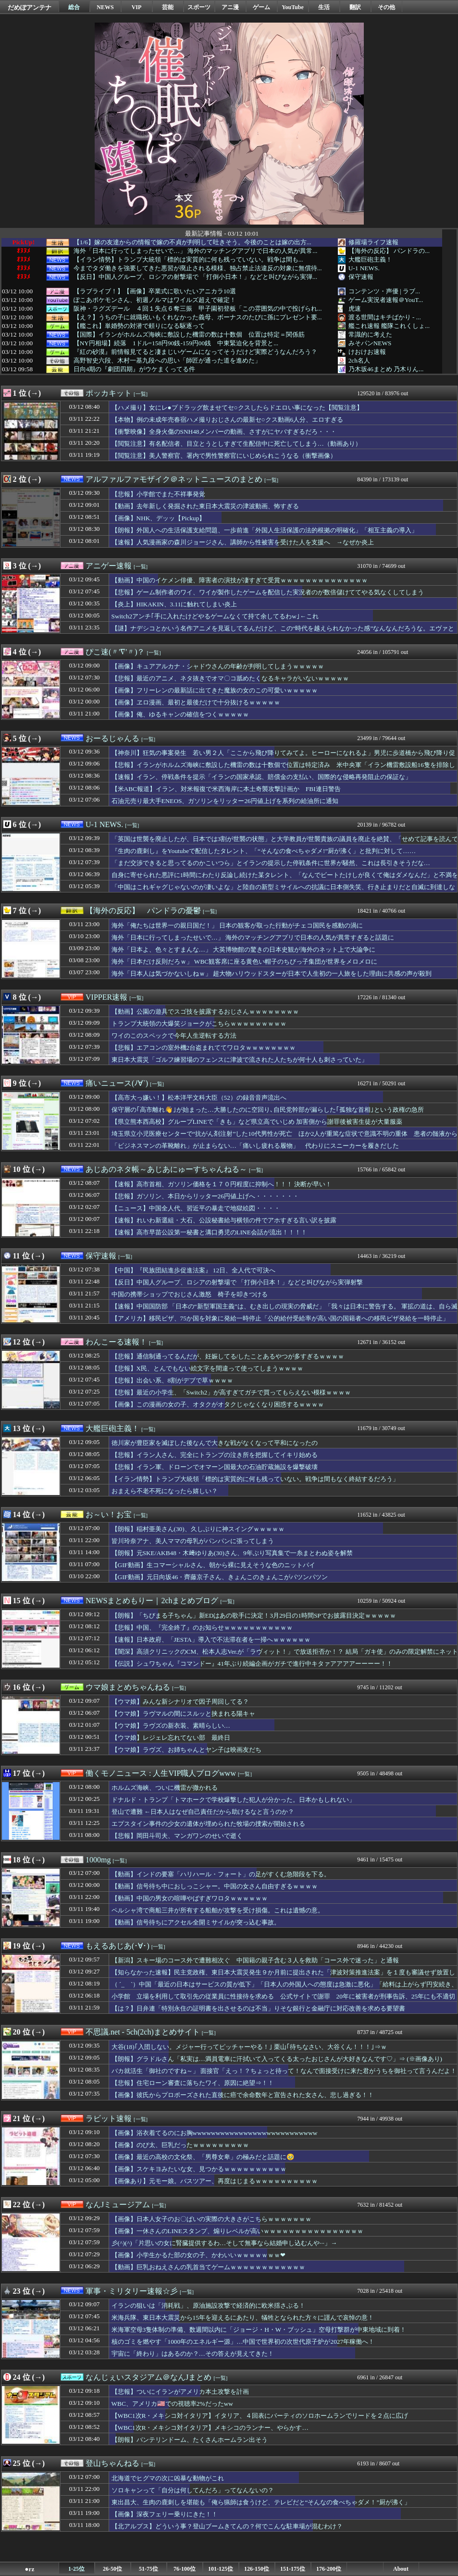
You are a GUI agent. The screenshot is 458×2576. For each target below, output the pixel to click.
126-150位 (256, 2568)
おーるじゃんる (112, 738)
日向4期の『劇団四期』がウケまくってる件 (135, 369)
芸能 (167, 7)
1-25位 (76, 2568)
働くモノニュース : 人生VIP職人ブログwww (161, 1773)
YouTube (293, 7)
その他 (386, 7)
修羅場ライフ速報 (373, 242)
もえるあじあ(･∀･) (117, 1946)
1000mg (98, 1860)
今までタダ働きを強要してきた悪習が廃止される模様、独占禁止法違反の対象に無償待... (198, 268)
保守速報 (360, 276)
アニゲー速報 (109, 566)
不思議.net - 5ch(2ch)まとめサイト (143, 2032)
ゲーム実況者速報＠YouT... (385, 299)
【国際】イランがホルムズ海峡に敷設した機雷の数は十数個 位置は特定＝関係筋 (189, 334)
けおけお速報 (367, 351)
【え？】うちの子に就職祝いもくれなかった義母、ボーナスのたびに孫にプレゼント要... (198, 317)
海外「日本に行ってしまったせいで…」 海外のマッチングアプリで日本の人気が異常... (196, 251)
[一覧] (141, 394)
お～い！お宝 (109, 1514)
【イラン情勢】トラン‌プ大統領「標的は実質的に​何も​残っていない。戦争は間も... (188, 259)
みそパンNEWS (370, 343)
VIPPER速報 (106, 997)
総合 (74, 7)
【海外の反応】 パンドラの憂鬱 (143, 910)
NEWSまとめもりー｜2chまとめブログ (152, 1600)
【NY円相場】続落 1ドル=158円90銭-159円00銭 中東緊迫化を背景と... (176, 343)
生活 (324, 7)
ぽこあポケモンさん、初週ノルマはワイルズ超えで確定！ (155, 300)
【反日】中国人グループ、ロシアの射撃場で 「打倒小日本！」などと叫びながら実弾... (195, 277)
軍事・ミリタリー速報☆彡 (132, 2291)
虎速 (354, 308)
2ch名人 (359, 360)
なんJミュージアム (118, 2204)
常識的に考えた (370, 334)
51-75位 (148, 2568)
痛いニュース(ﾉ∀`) (117, 1083)
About (400, 2568)
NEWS (105, 7)
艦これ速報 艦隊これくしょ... (389, 325)
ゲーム (261, 7)
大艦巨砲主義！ (370, 259)
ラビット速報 (109, 2118)
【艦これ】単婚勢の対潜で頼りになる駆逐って (139, 326)
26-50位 (112, 2568)
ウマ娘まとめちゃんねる (128, 1687)
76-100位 (184, 2568)
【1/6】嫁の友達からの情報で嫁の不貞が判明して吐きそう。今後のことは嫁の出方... (192, 242)
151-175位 (292, 2568)
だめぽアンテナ (29, 7)
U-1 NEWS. (364, 268)
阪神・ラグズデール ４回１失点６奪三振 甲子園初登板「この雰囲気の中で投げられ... (198, 308)
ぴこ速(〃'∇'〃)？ (115, 652)
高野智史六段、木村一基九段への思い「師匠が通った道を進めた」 (167, 360)
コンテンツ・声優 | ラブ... (384, 291)
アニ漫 (230, 7)
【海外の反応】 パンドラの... (389, 250)
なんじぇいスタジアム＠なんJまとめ (148, 2377)
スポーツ (198, 7)
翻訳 (355, 7)
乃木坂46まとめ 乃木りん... (386, 369)
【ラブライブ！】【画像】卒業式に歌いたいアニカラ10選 (155, 291)
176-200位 (328, 2568)
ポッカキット (109, 393)
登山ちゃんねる (112, 2463)
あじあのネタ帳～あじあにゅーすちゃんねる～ (166, 1169)
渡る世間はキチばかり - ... (384, 317)
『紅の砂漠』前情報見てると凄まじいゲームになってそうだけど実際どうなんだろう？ (195, 352)
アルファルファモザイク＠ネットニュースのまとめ (174, 479)
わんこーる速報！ (116, 1342)
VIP (137, 7)
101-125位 (220, 2568)
